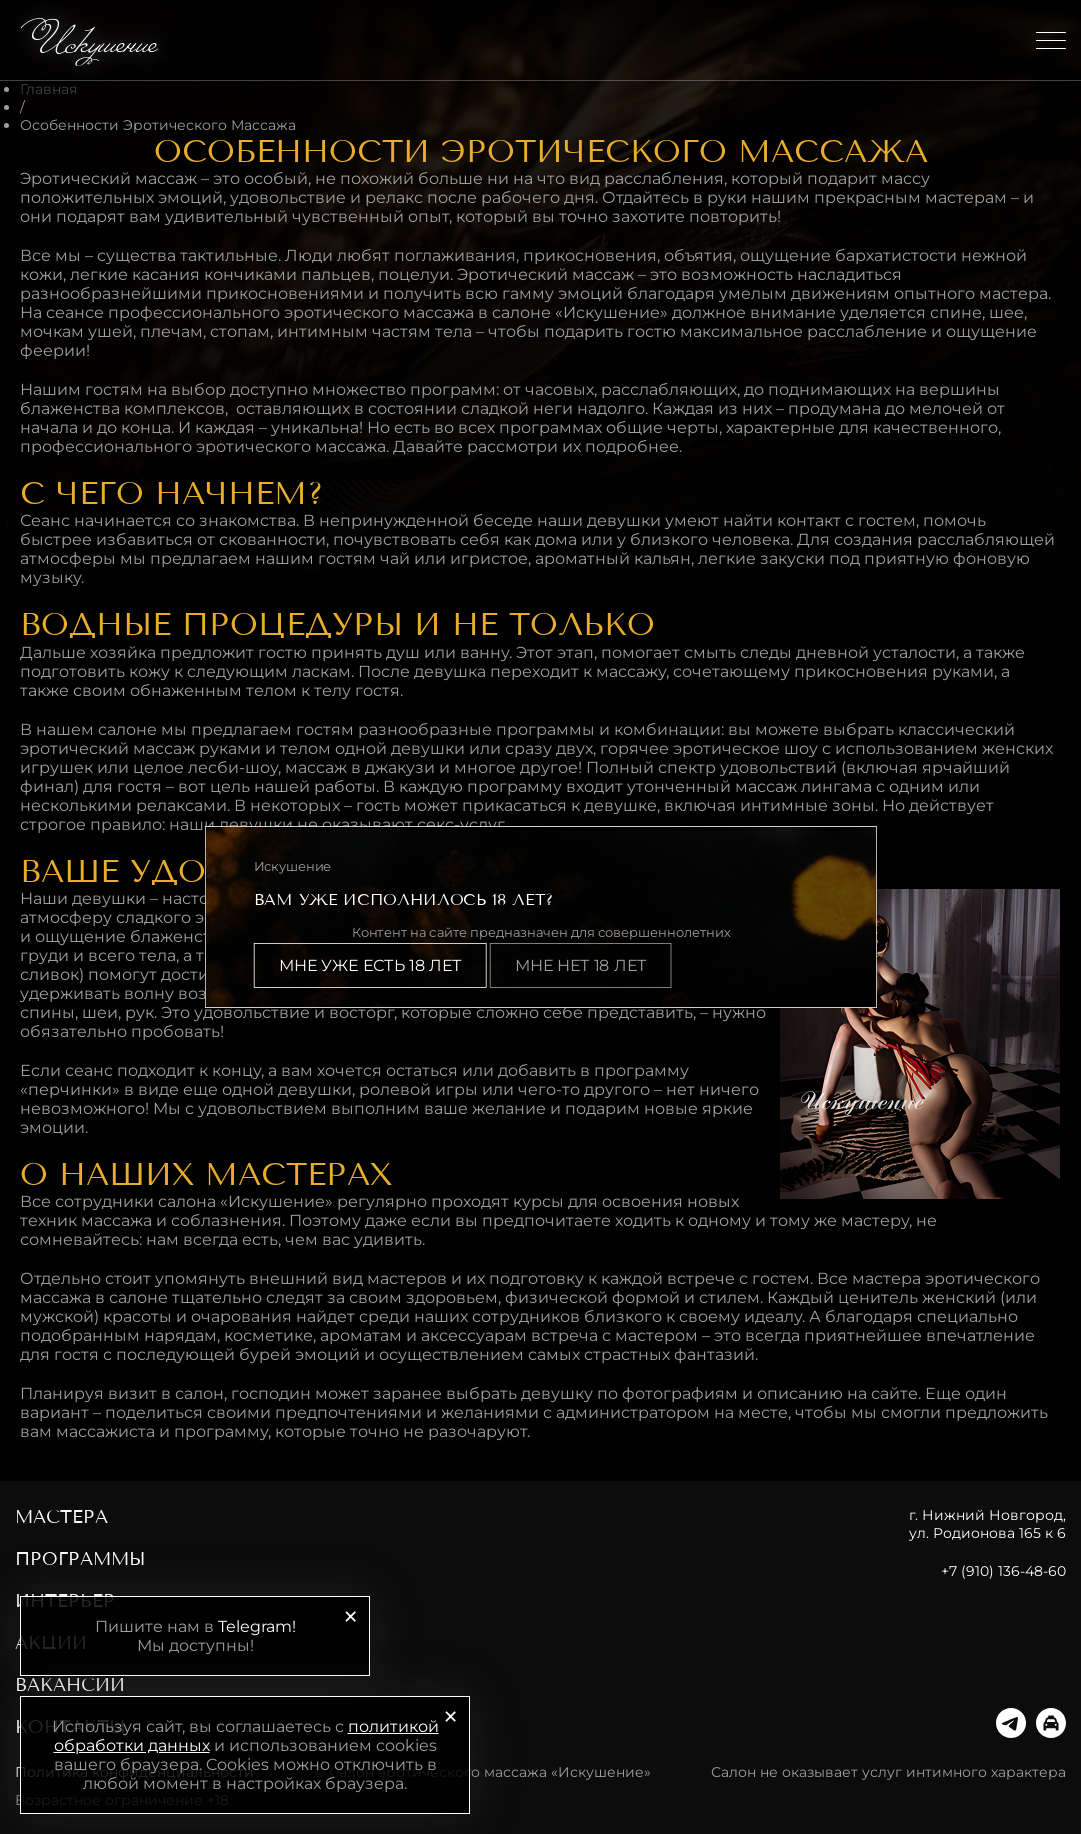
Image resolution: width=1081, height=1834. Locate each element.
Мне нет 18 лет (580, 965)
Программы (80, 1559)
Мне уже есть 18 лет (369, 965)
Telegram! (257, 1626)
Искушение (93, 40)
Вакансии (70, 1685)
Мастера (61, 1517)
